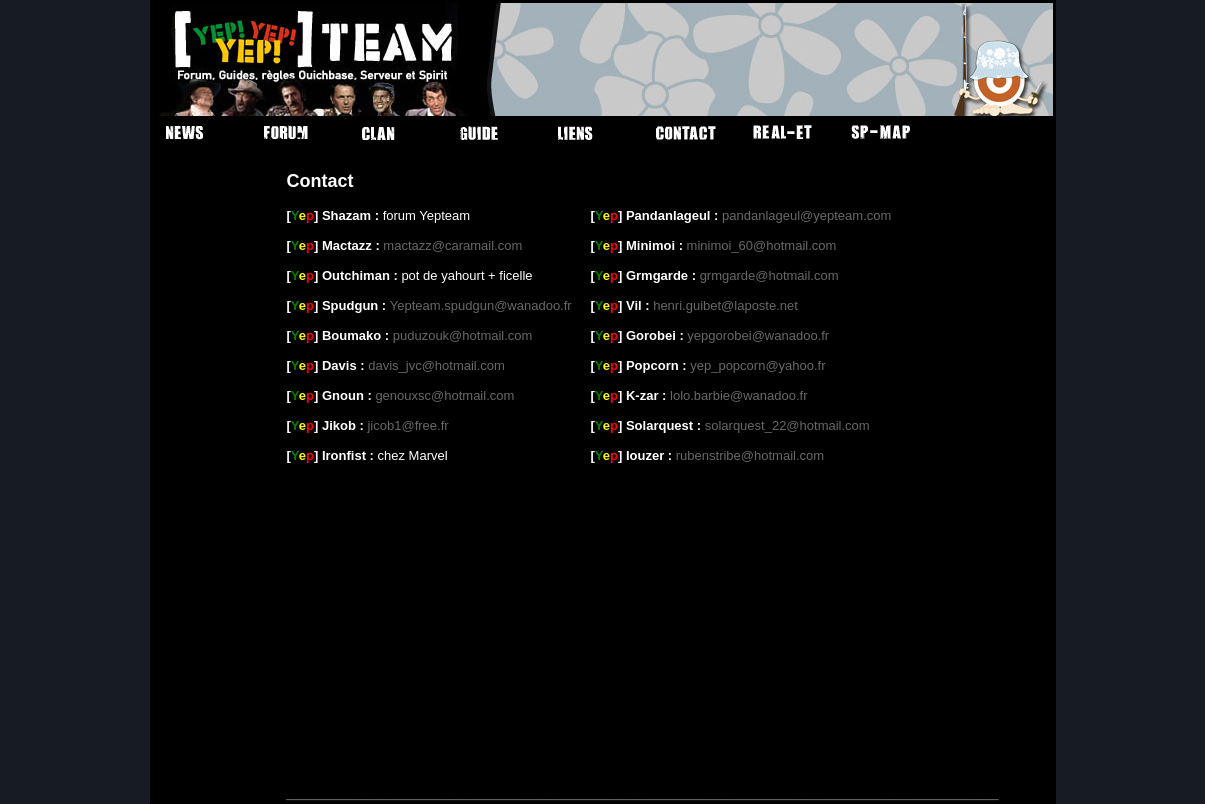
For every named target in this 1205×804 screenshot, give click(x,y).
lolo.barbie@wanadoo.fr (739, 395)
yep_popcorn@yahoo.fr (757, 365)
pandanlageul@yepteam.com (806, 215)
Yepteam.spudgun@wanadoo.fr (481, 305)
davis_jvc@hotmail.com (436, 365)
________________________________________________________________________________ (643, 791)
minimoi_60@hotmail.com (762, 245)
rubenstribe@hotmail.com (750, 455)
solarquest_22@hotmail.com (787, 425)
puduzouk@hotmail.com (463, 335)
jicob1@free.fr (407, 425)
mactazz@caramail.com (452, 245)
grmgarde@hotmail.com (769, 275)
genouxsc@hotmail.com (444, 395)
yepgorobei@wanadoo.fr (758, 335)
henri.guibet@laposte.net (725, 305)
